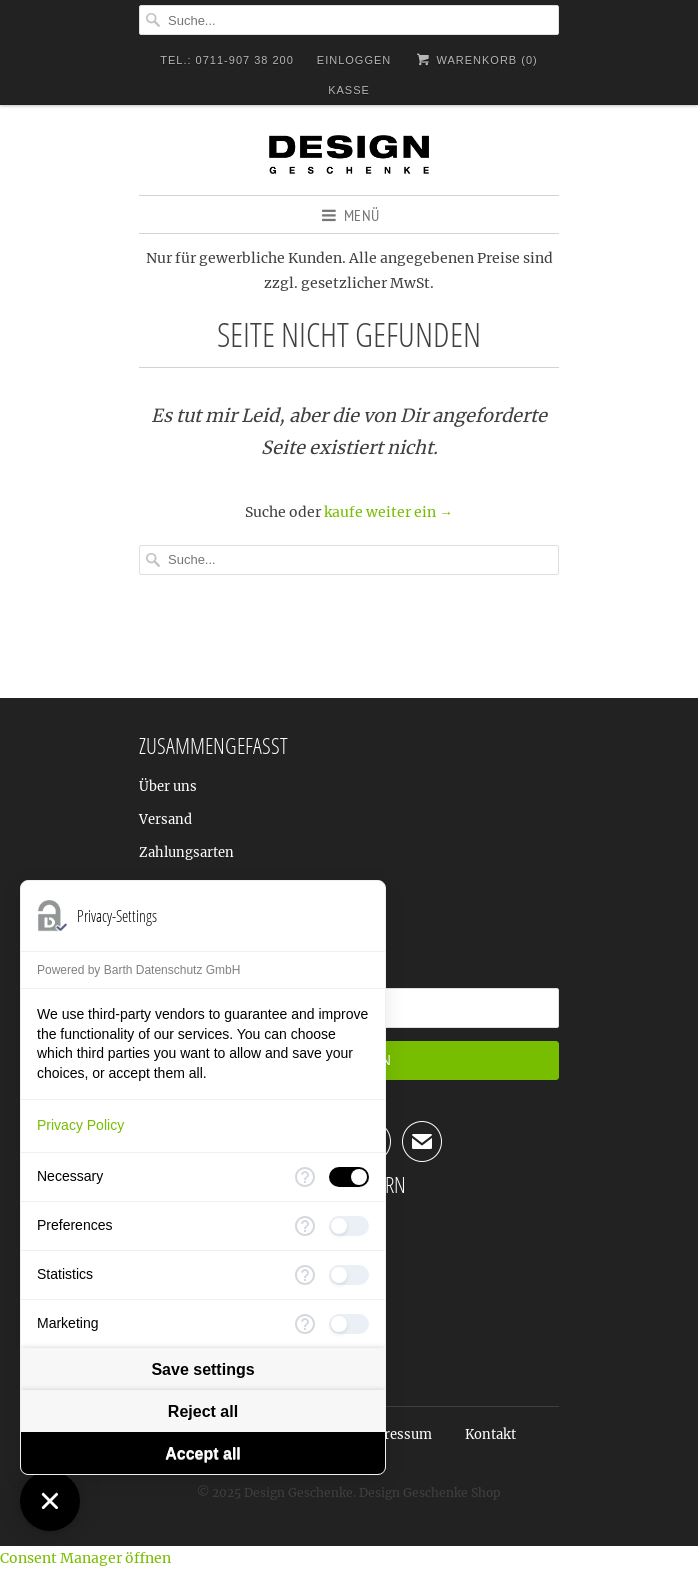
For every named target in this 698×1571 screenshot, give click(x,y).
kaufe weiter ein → (388, 512)
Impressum (395, 1434)
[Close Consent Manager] (50, 1501)
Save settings (202, 1369)
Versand (165, 819)
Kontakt (490, 1434)
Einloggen (354, 60)
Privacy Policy (80, 1125)
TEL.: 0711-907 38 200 (227, 60)
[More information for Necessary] (305, 1177)
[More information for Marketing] (305, 1324)
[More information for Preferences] (305, 1226)
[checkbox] (349, 1177)
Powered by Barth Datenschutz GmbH (138, 970)
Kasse (349, 90)
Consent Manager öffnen (85, 1558)
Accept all (203, 1453)
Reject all (203, 1411)
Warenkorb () (475, 59)
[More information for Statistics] (305, 1275)
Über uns (168, 786)
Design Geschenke (298, 1492)
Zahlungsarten (186, 852)
